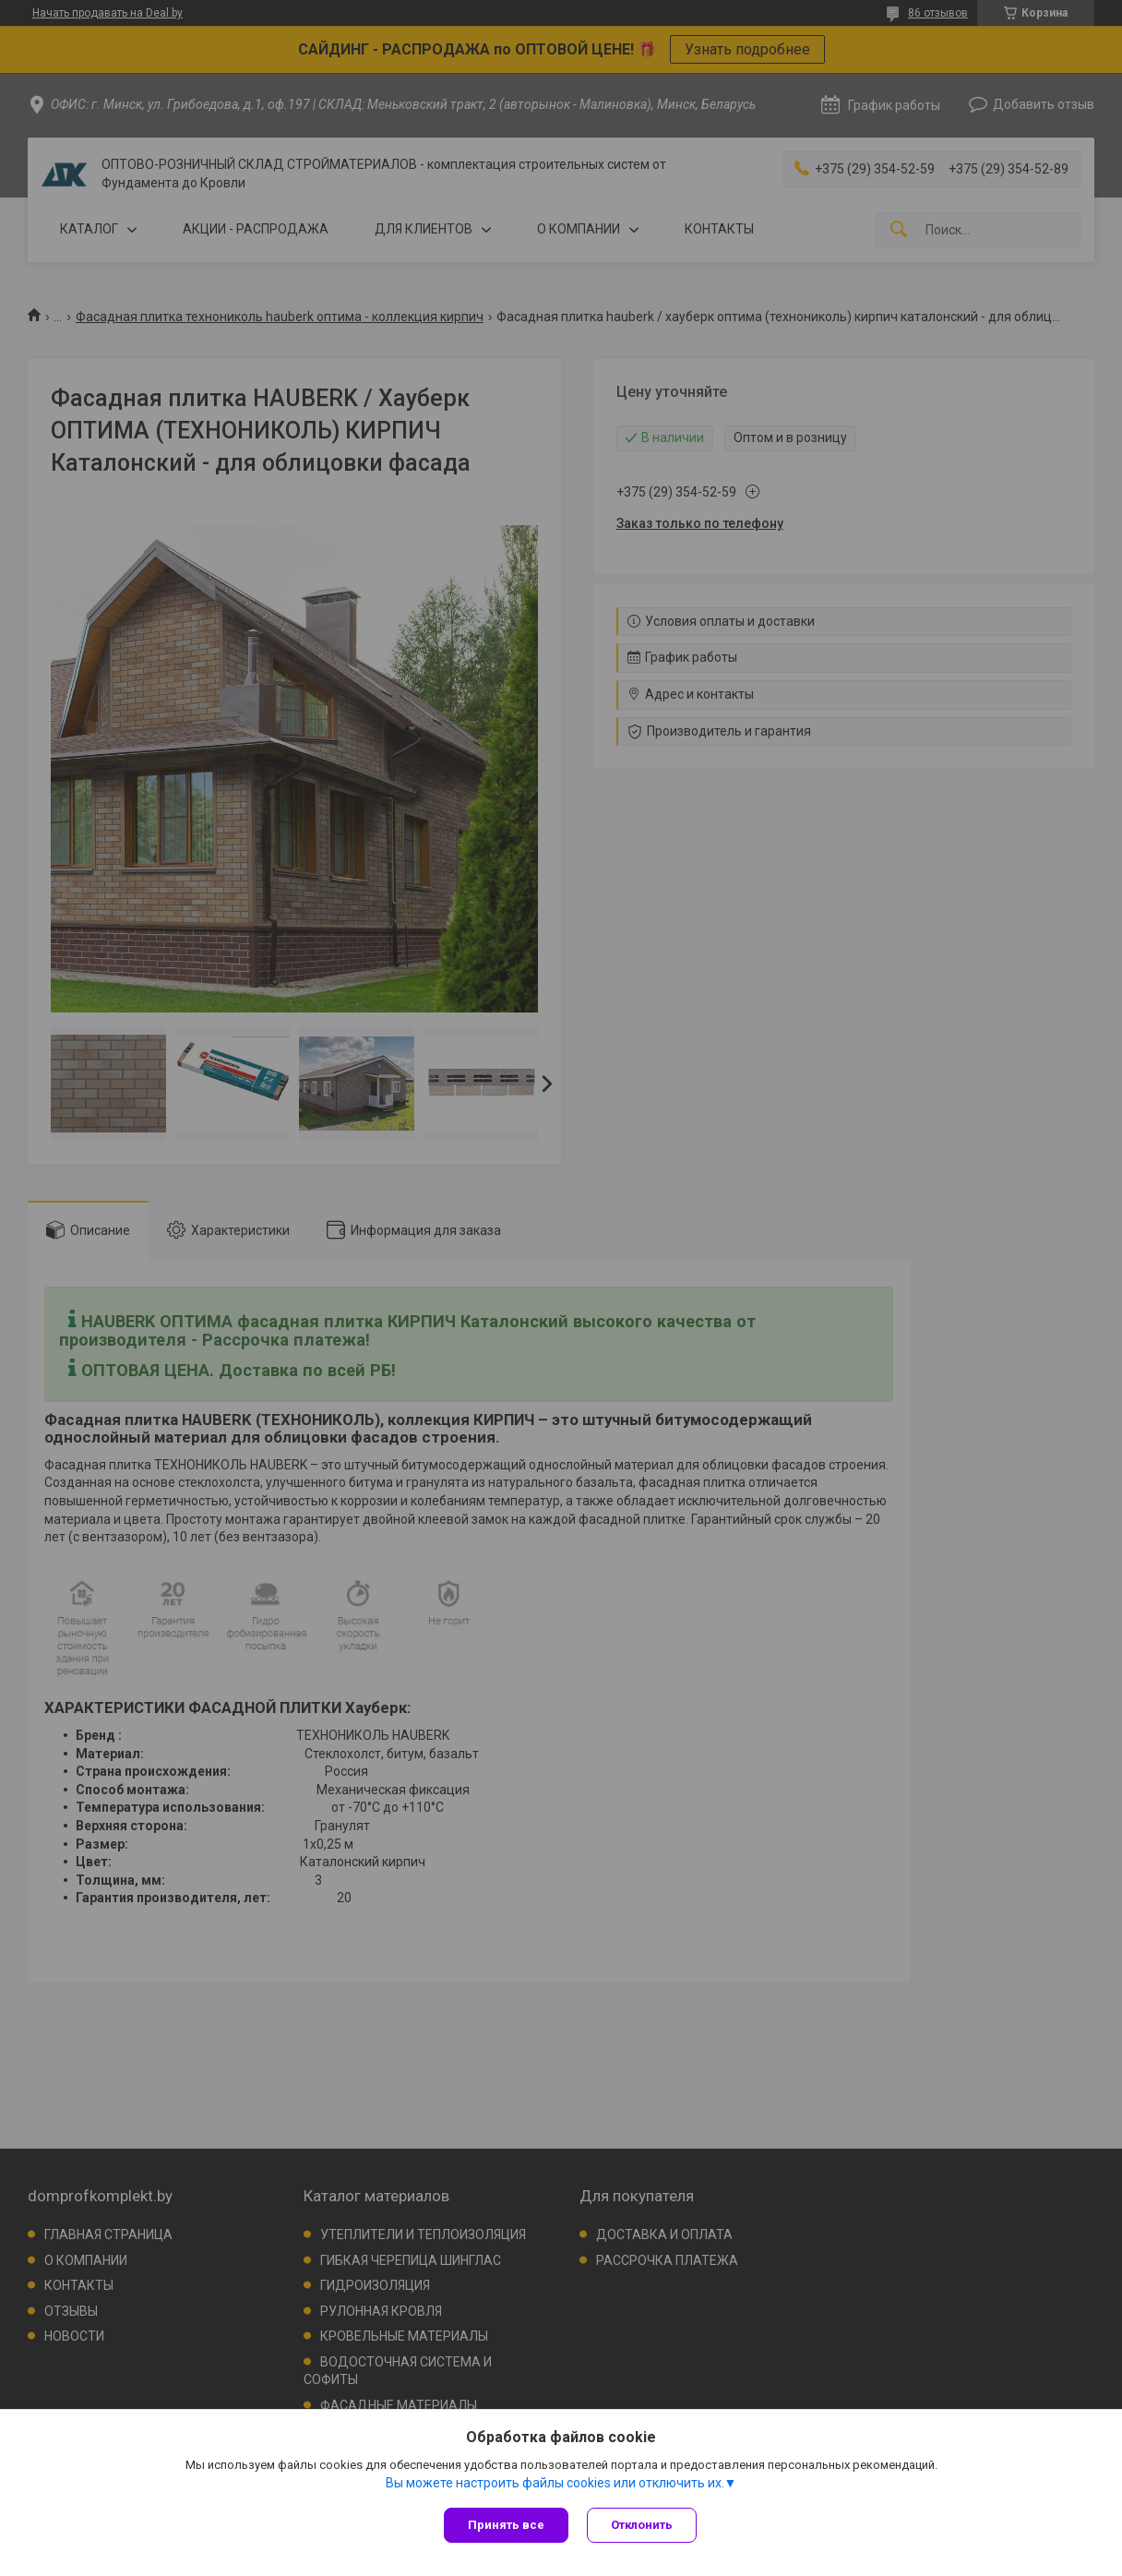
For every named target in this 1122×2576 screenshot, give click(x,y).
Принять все (506, 2525)
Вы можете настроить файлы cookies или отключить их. (555, 2482)
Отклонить (642, 2525)
